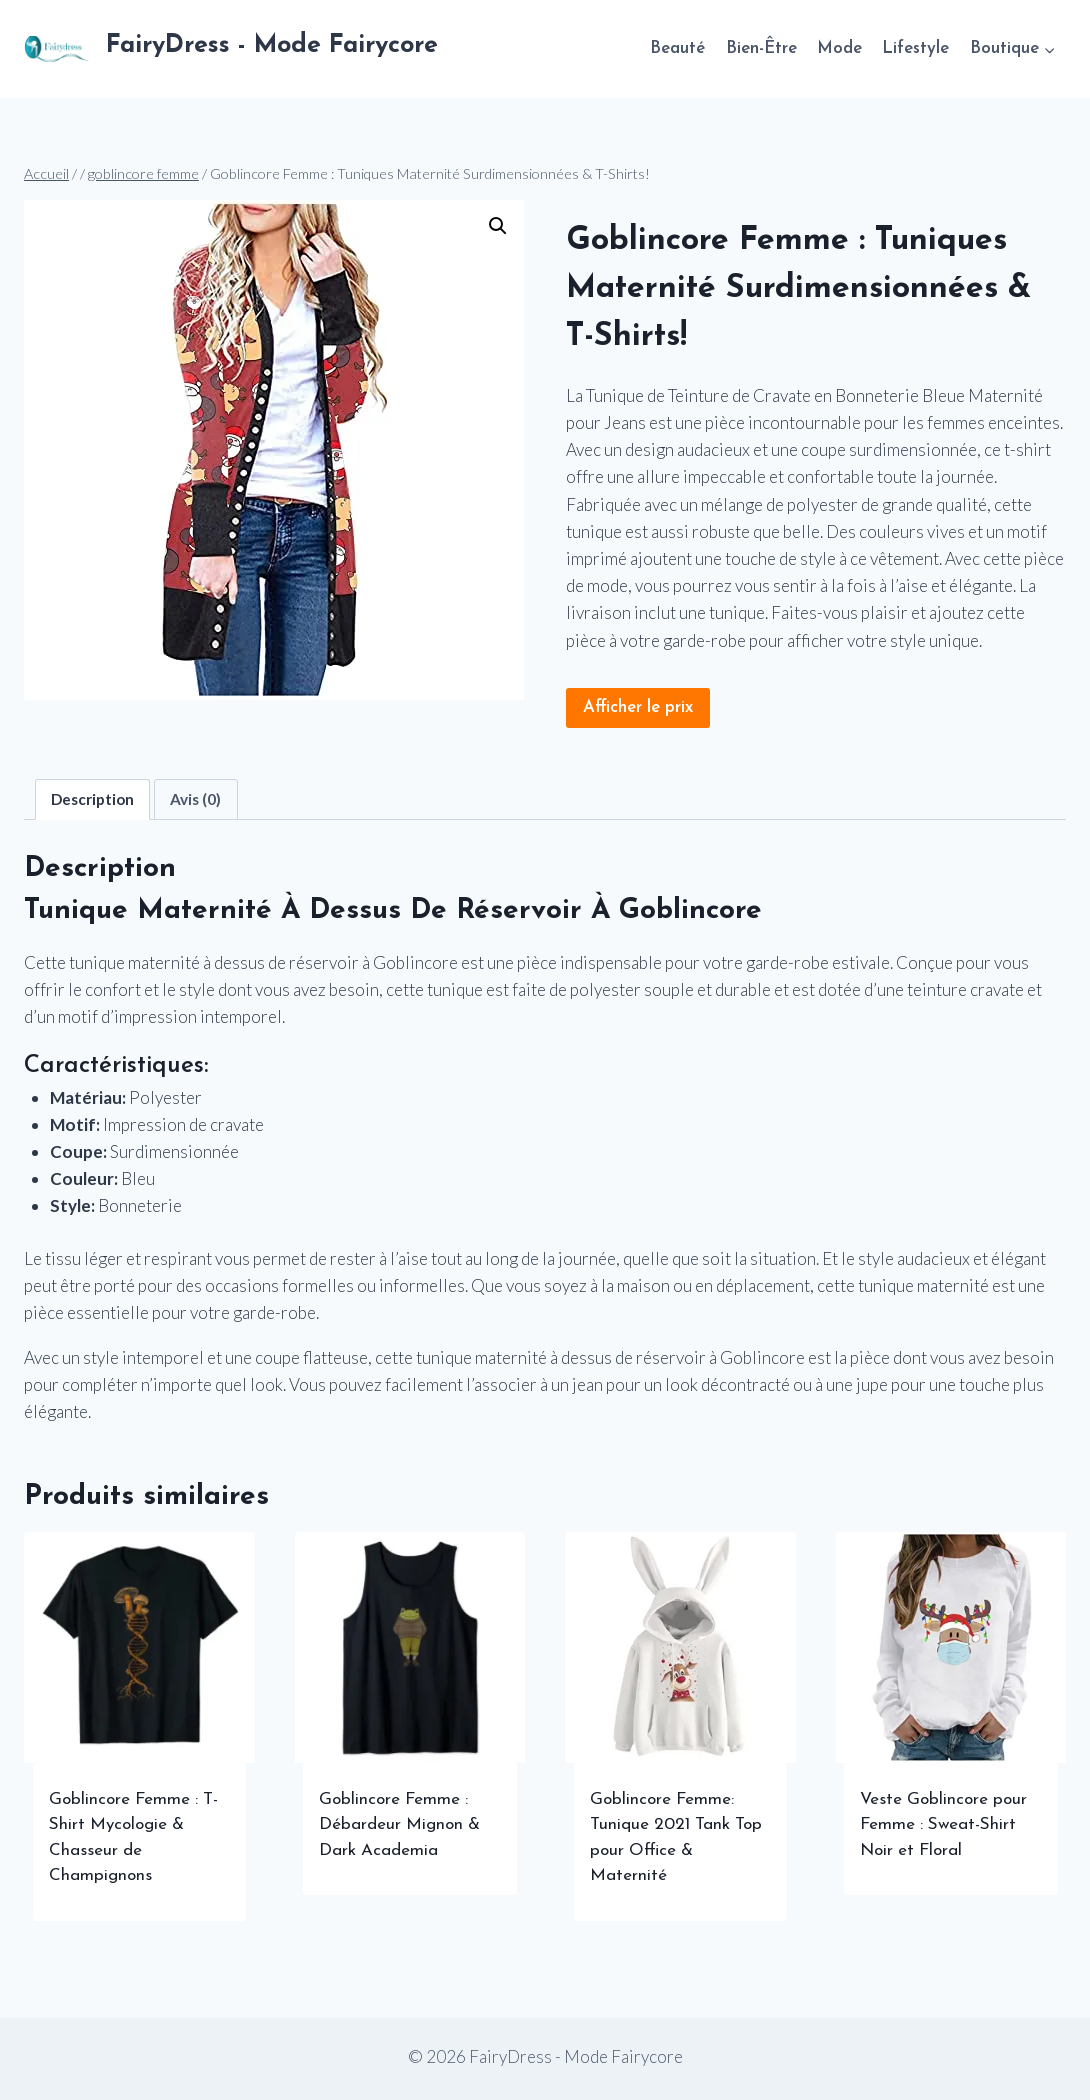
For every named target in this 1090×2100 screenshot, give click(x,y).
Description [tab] (92, 799)
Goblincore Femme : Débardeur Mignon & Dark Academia (399, 1825)
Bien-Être (761, 48)
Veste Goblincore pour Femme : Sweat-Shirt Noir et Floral (943, 1825)
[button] (498, 226)
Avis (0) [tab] (195, 799)
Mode (839, 48)
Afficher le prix (638, 707)
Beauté (677, 48)
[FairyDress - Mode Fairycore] (231, 49)
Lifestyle (915, 48)
